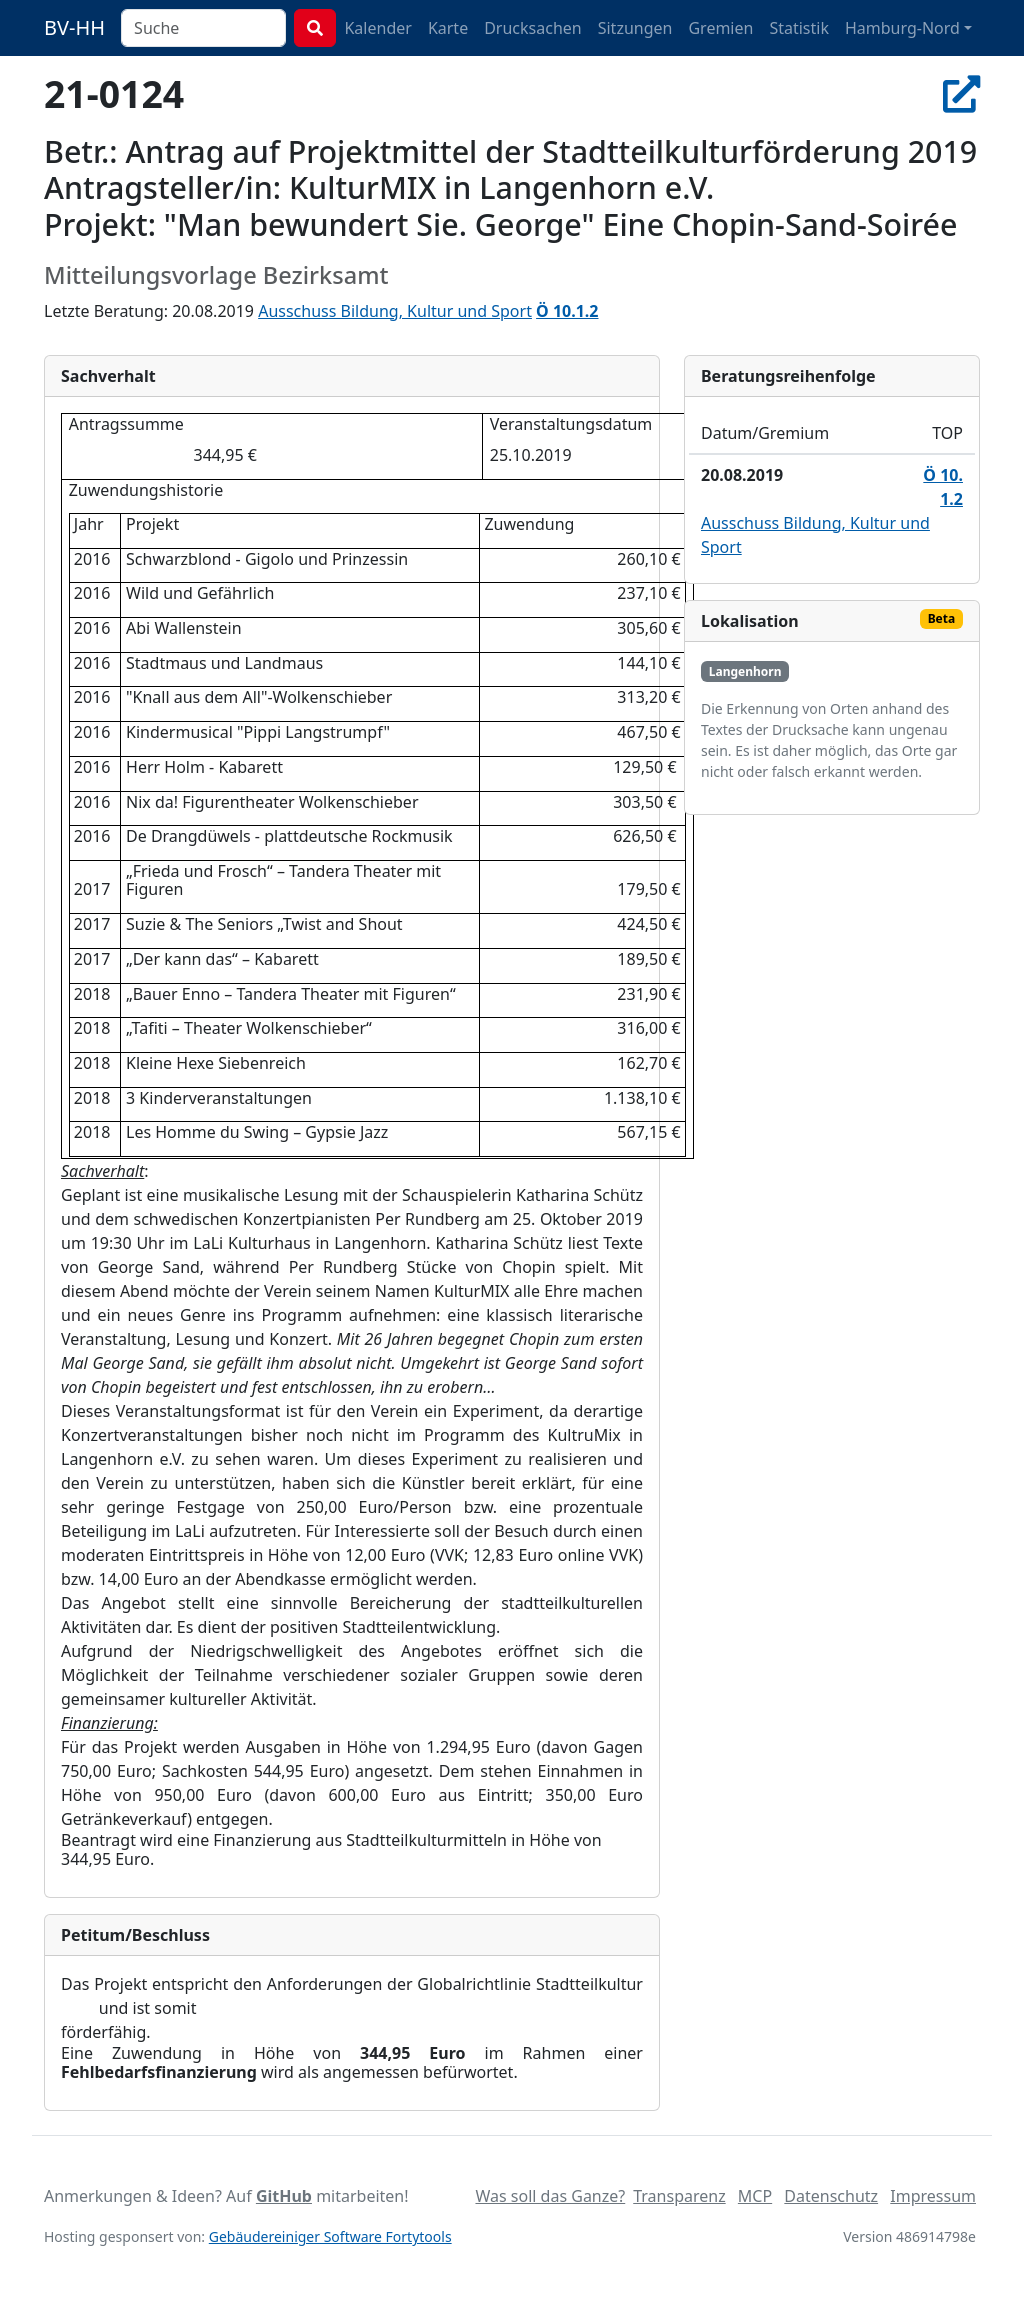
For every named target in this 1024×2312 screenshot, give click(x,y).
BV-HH (74, 27)
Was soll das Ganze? (550, 2196)
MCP (755, 2196)
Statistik (799, 28)
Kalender (377, 28)
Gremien (720, 28)
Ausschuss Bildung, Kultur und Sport (395, 311)
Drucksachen (533, 28)
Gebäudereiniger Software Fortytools (330, 2236)
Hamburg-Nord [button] (902, 28)
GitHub (284, 2196)
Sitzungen (635, 28)
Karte (448, 28)
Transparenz (679, 2196)
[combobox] (203, 28)
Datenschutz (831, 2196)
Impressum (933, 2196)
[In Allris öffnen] (961, 93)
